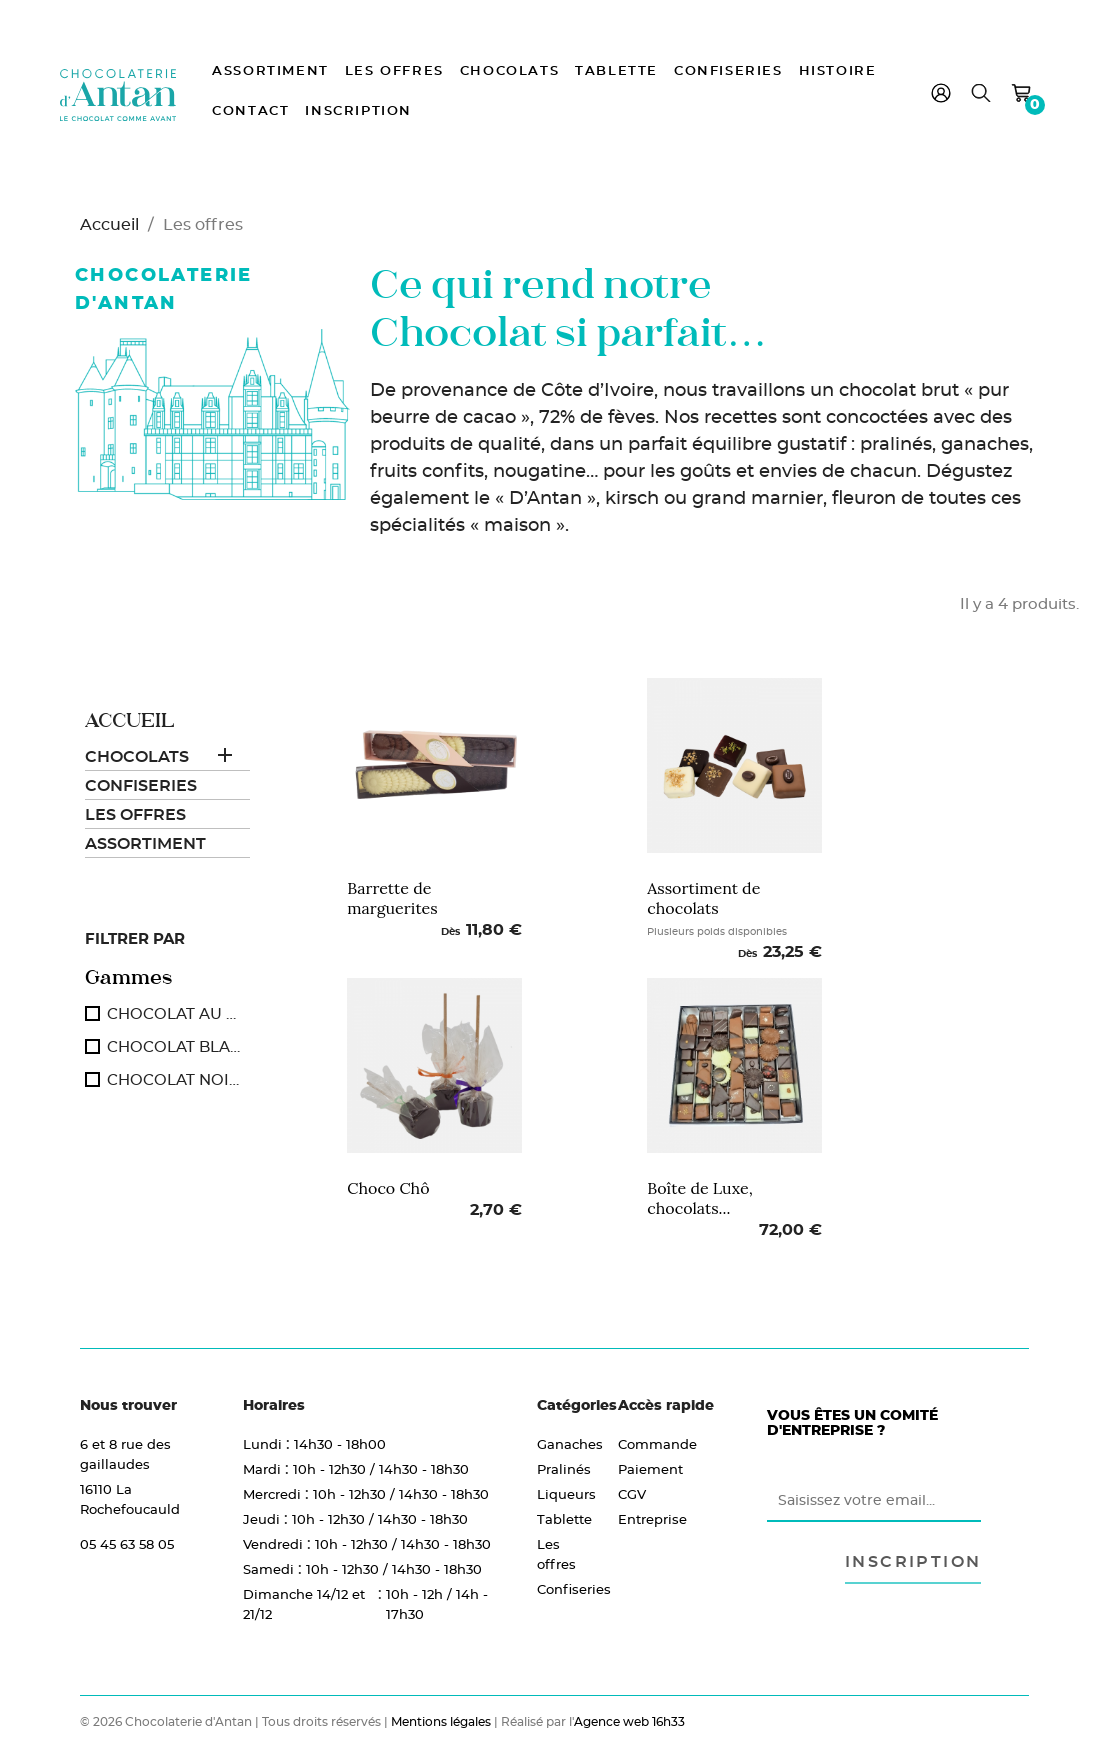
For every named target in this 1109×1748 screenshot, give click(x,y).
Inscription (358, 111)
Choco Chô (388, 1188)
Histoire (838, 71)
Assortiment (270, 71)
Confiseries (728, 71)
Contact (250, 111)
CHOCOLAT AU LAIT (174, 1013)
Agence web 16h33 (629, 1721)
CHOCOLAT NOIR (174, 1079)
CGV (632, 1494)
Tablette (616, 71)
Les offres (394, 71)
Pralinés (563, 1469)
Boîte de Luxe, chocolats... (700, 1198)
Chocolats (509, 71)
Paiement (650, 1469)
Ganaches (563, 1444)
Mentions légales (441, 1721)
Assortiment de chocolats (703, 898)
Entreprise (652, 1519)
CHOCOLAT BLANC (174, 1046)
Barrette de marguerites (392, 898)
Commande (657, 1444)
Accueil (129, 721)
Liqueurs (563, 1494)
